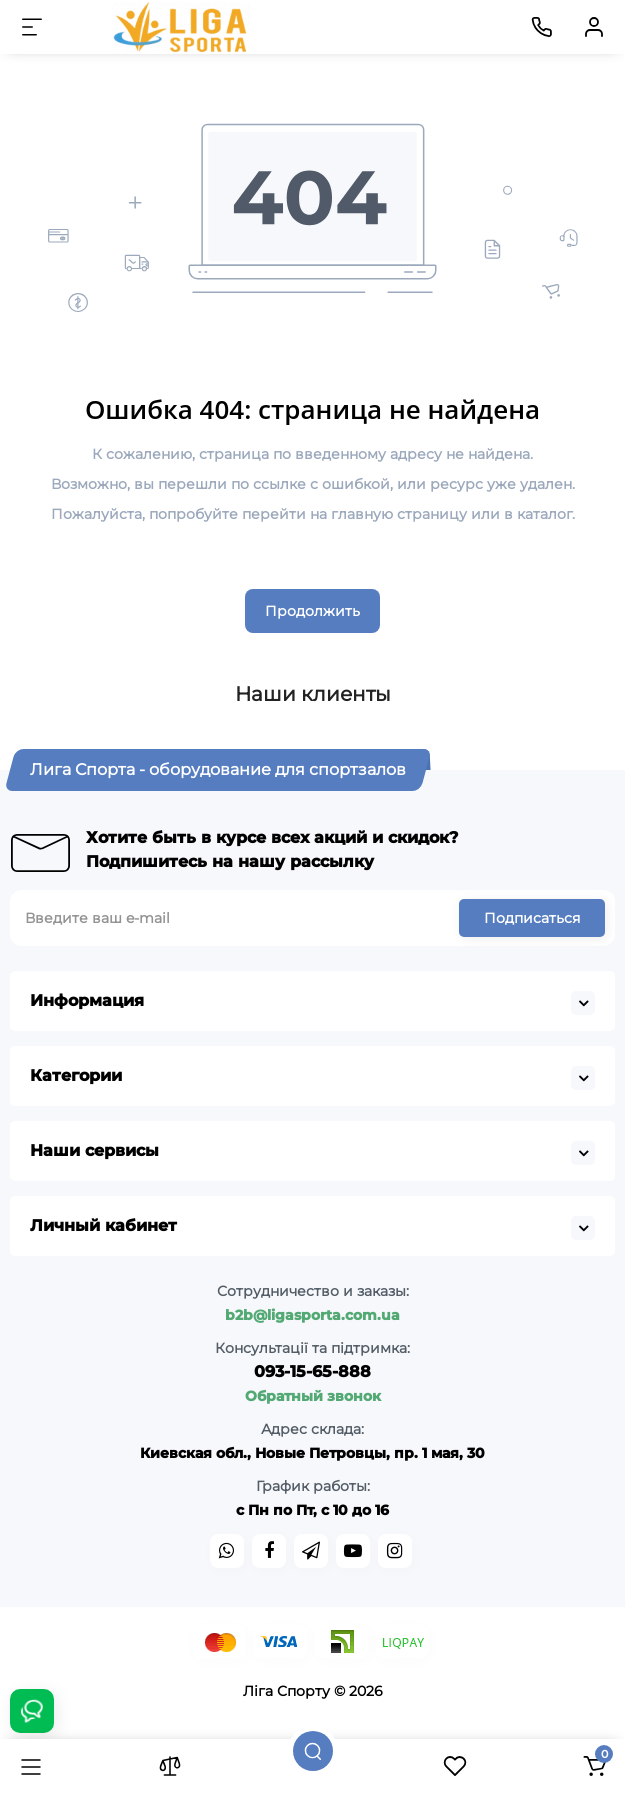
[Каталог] (31, 1766)
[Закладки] (455, 1766)
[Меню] (32, 27)
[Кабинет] (594, 27)
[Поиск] (313, 1751)
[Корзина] (594, 1766)
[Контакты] (542, 27)
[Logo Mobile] (182, 27)
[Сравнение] (170, 1766)
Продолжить (312, 611)
